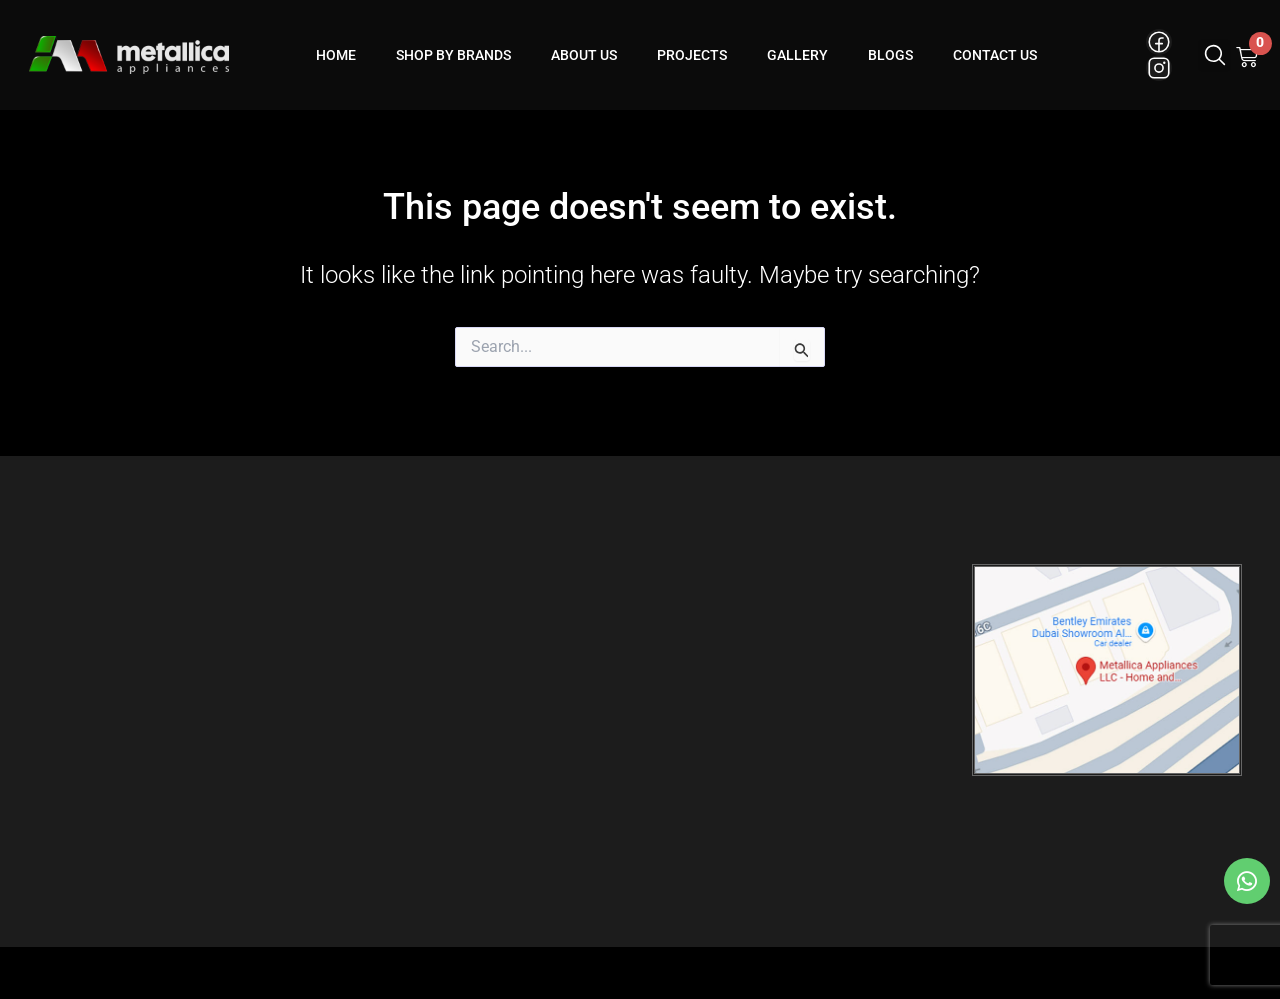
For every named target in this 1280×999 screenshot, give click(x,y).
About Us (584, 55)
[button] (1214, 55)
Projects (692, 55)
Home (336, 55)
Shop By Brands (453, 55)
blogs (890, 55)
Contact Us (995, 55)
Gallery (797, 55)
